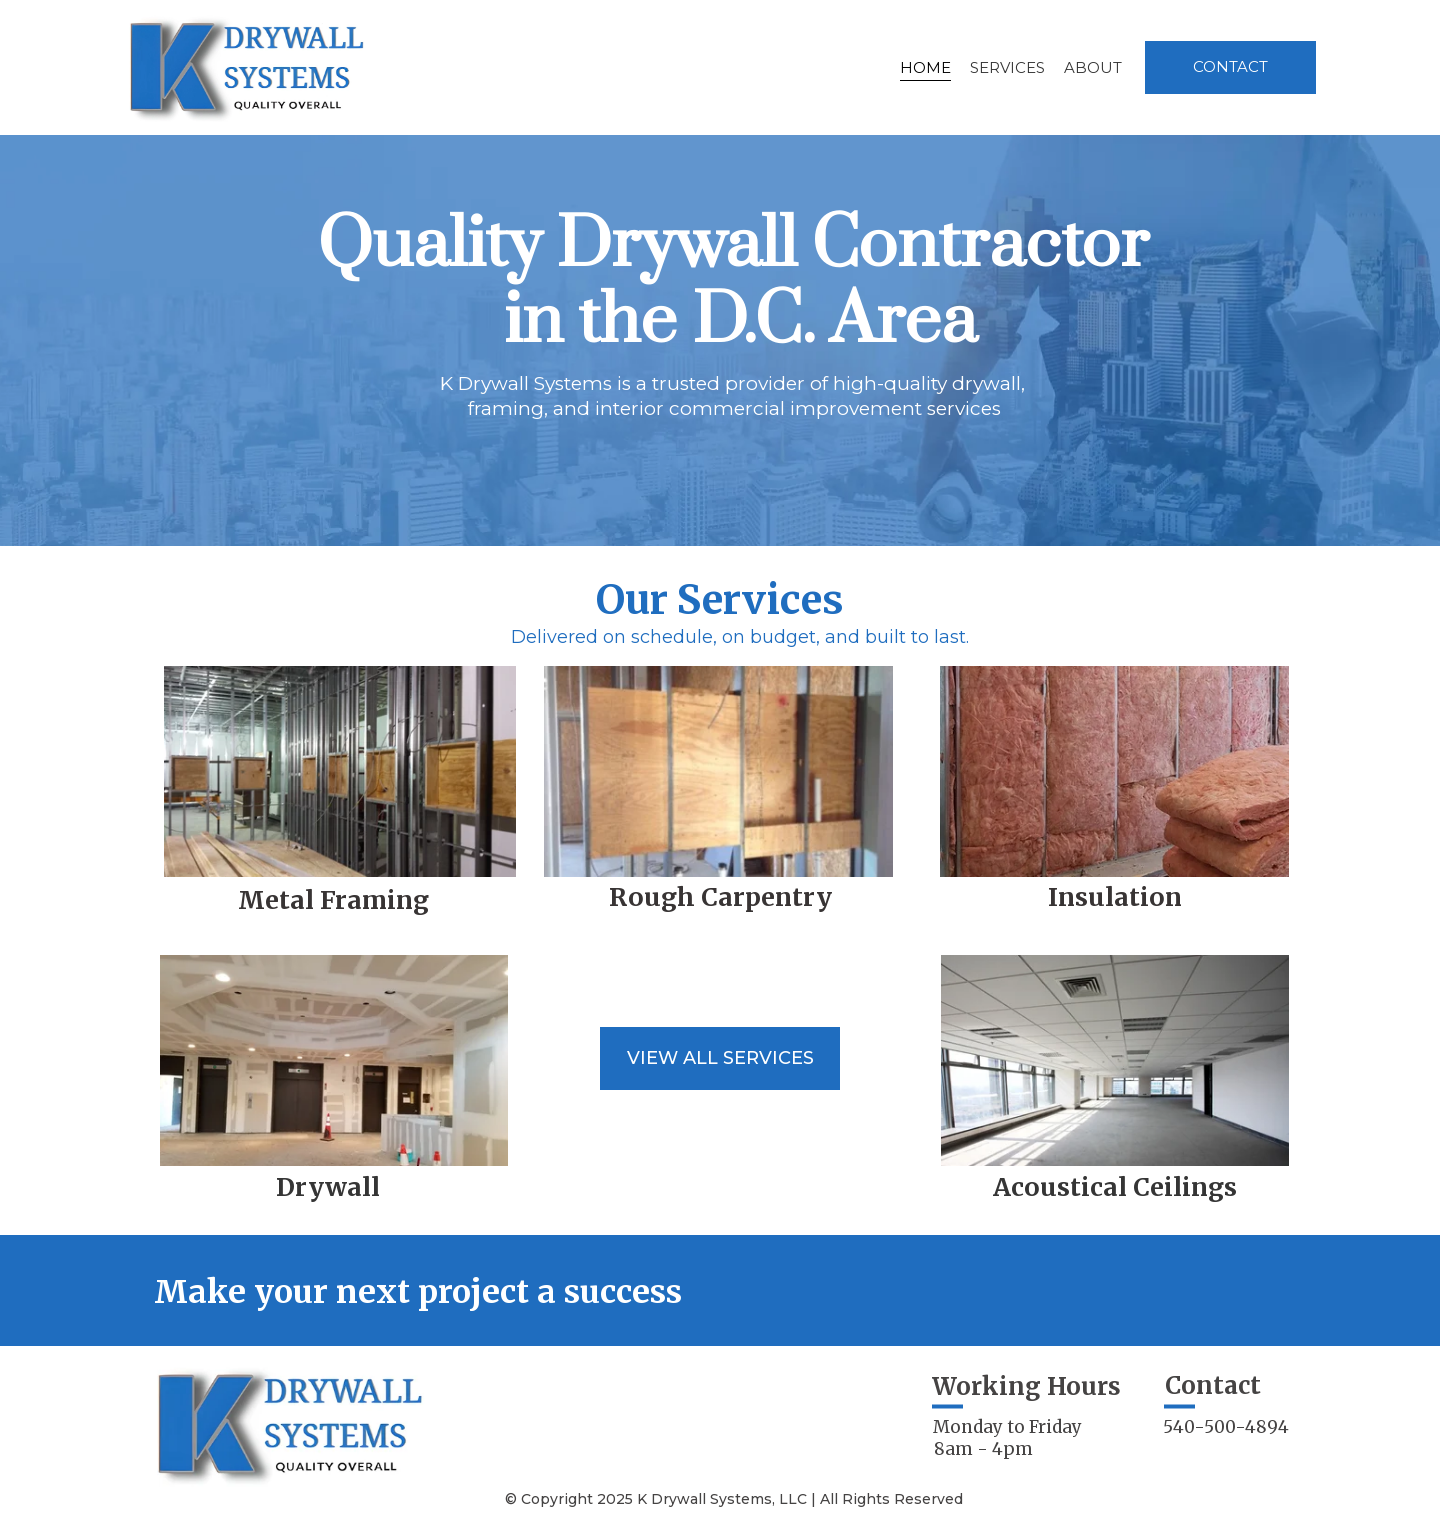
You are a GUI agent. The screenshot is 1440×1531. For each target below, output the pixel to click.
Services (1007, 67)
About (1093, 67)
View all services (720, 1058)
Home (925, 67)
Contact (1230, 66)
